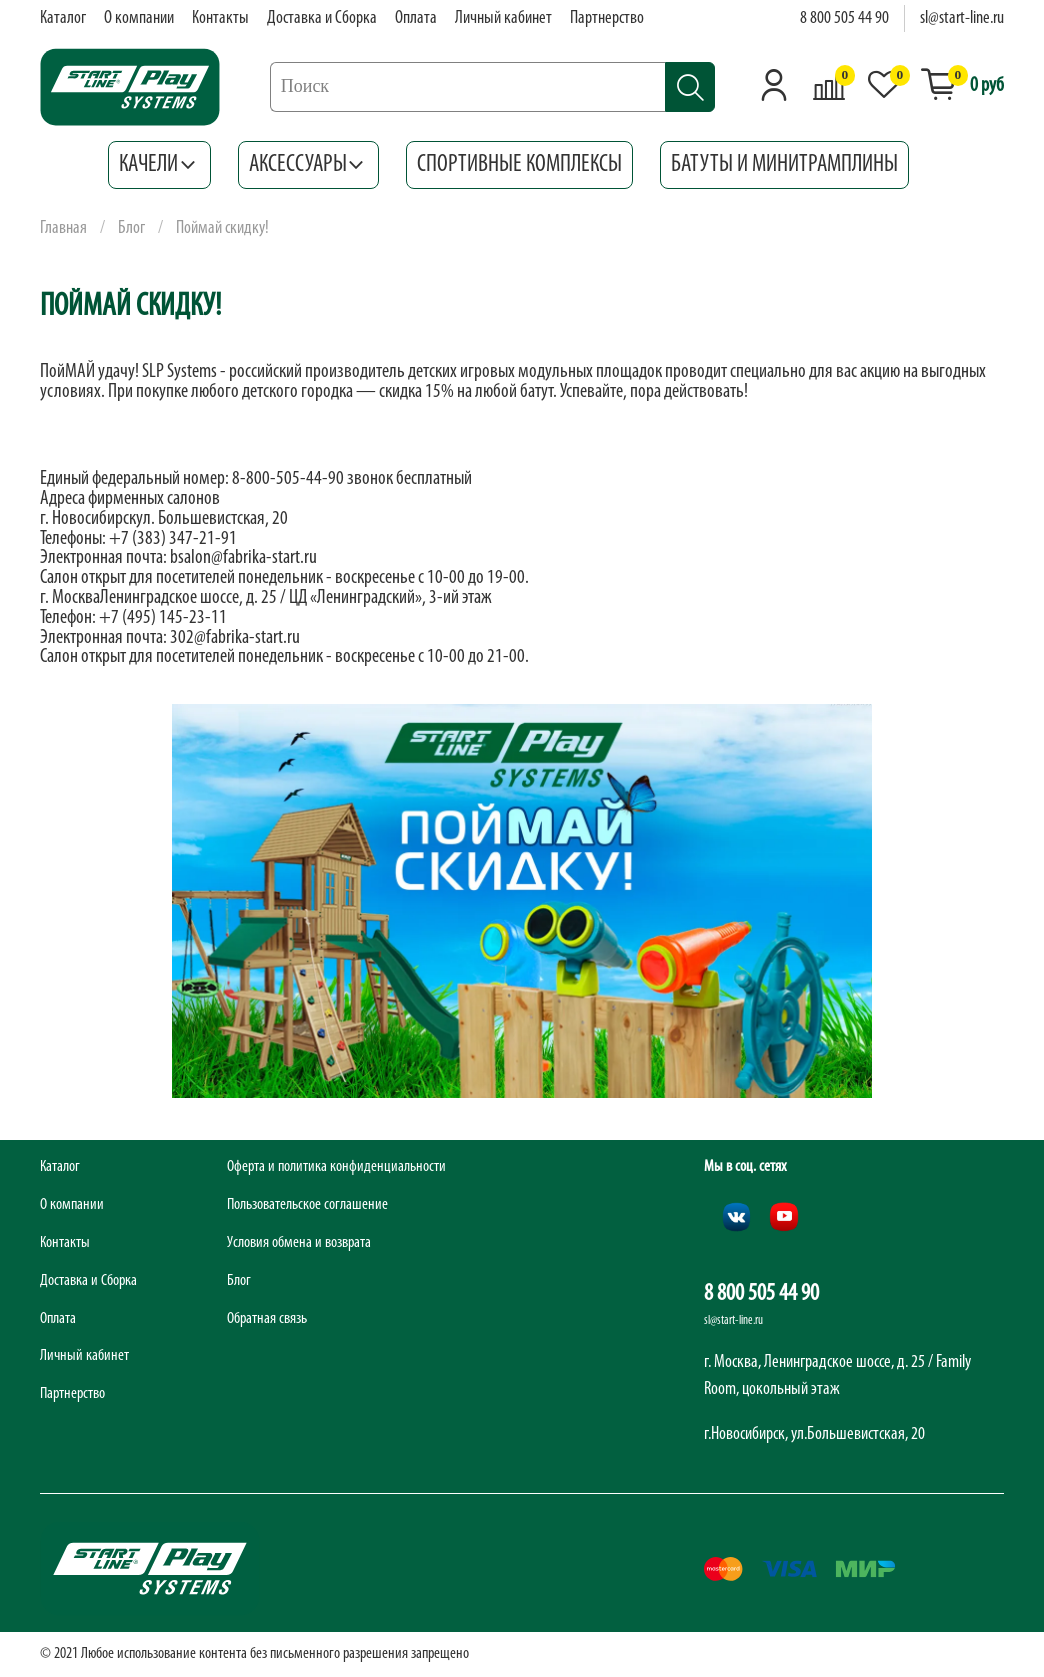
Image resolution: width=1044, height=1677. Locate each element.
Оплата (416, 18)
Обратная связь (267, 1319)
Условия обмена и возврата (299, 1243)
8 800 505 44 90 (844, 18)
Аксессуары (309, 165)
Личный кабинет (503, 18)
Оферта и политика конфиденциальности (336, 1167)
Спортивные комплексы (519, 165)
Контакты (220, 18)
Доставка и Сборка (322, 18)
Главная (63, 228)
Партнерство (607, 18)
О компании (139, 18)
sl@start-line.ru (962, 18)
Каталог (63, 18)
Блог (131, 228)
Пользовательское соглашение (307, 1205)
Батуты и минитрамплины (784, 165)
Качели (159, 165)
